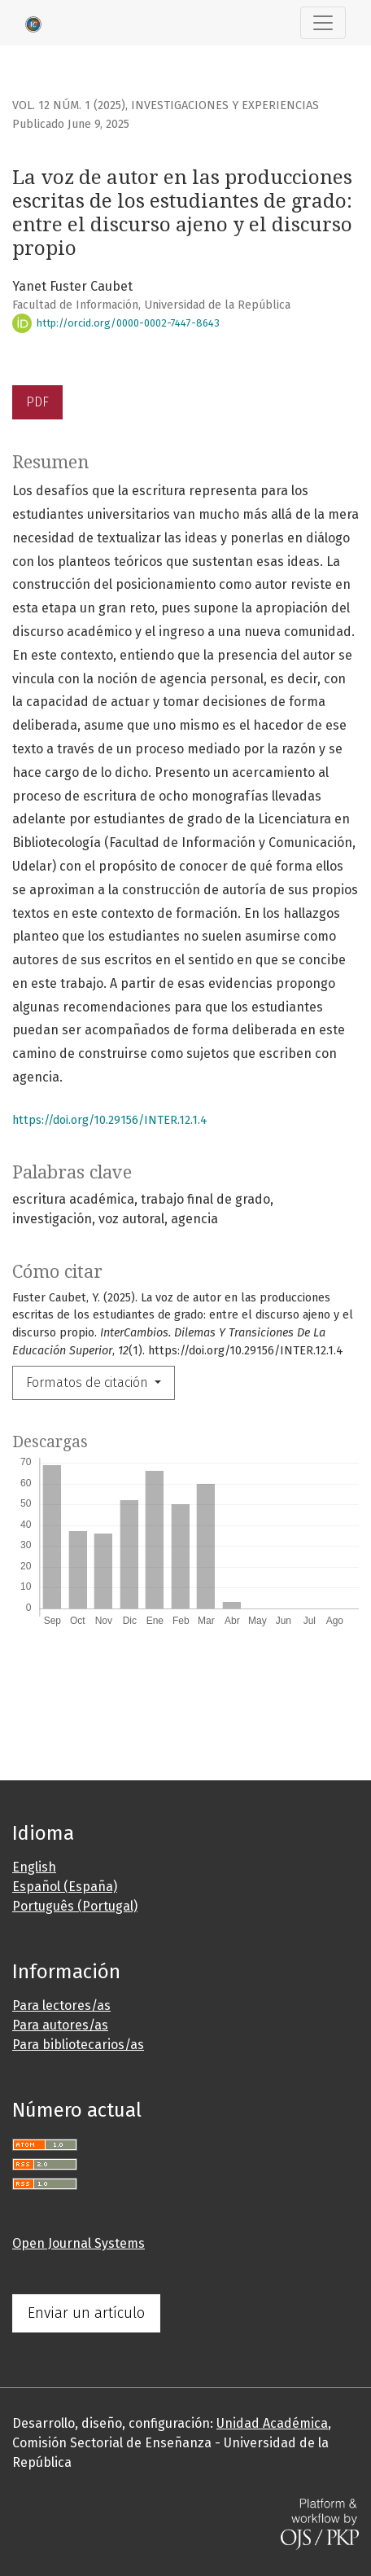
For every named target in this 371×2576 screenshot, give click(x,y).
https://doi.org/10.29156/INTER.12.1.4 (109, 1120)
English (34, 1867)
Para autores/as (60, 2025)
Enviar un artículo (86, 2313)
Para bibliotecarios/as (78, 2044)
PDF (37, 402)
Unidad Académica (272, 2423)
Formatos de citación (88, 1382)
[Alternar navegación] (323, 23)
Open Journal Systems (78, 2243)
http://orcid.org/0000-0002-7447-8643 (116, 323)
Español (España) (64, 1886)
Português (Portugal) (74, 1906)
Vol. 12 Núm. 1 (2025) (68, 105)
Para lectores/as (61, 2005)
